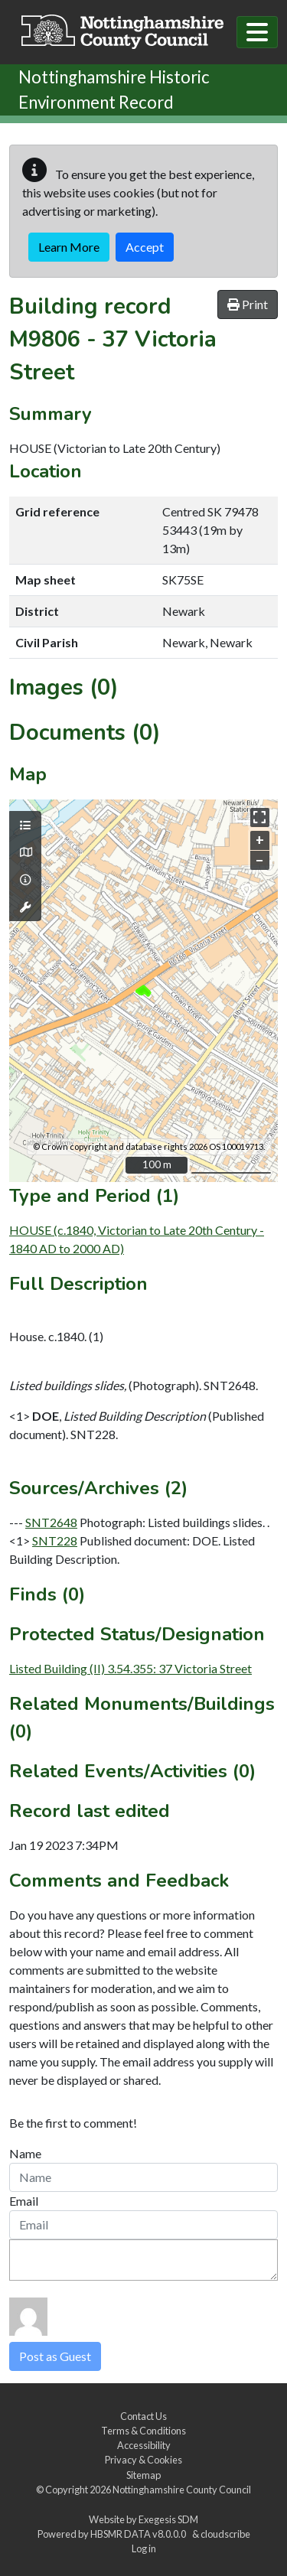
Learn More (68, 246)
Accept (145, 246)
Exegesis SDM (168, 2519)
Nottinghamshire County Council (182, 2489)
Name (25, 2153)
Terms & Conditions (143, 2431)
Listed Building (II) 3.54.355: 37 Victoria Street (130, 1668)
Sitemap (143, 2475)
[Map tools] (25, 907)
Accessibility (144, 2445)
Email (23, 2200)
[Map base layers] (25, 852)
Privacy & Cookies (143, 2460)
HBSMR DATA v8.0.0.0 (139, 2534)
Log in (144, 2548)
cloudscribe (225, 2534)
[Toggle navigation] (257, 32)
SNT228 (54, 1540)
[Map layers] (25, 825)
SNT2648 (51, 1522)
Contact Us (143, 2416)
